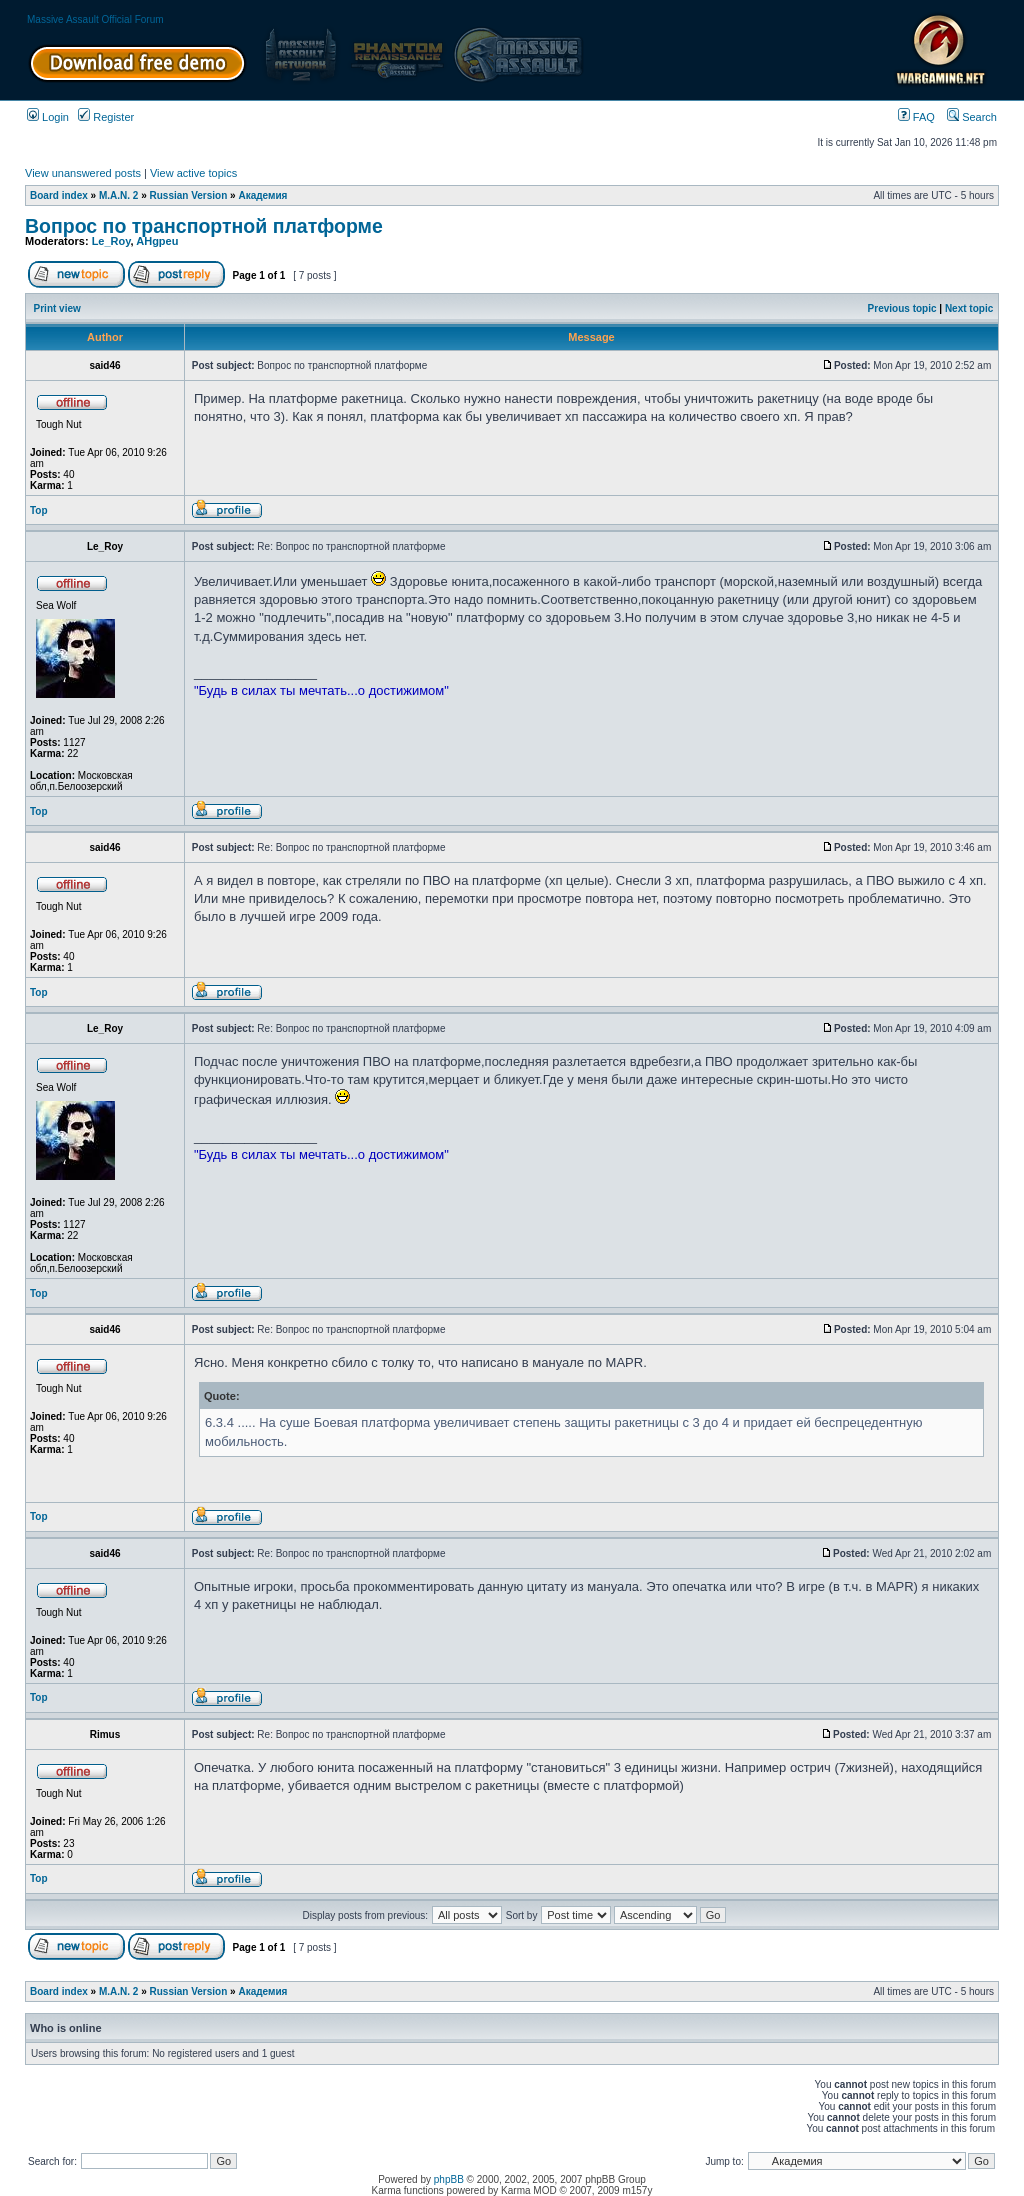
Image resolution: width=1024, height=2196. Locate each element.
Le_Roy (111, 241)
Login (48, 117)
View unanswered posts (83, 173)
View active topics (193, 173)
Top (39, 510)
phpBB (449, 2179)
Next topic (969, 308)
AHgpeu (157, 241)
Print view (57, 308)
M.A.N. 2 (118, 195)
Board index (59, 195)
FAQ (916, 117)
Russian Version (189, 195)
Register (106, 117)
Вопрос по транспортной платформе (204, 226)
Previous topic (902, 308)
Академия (262, 195)
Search (972, 117)
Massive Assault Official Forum (95, 19)
